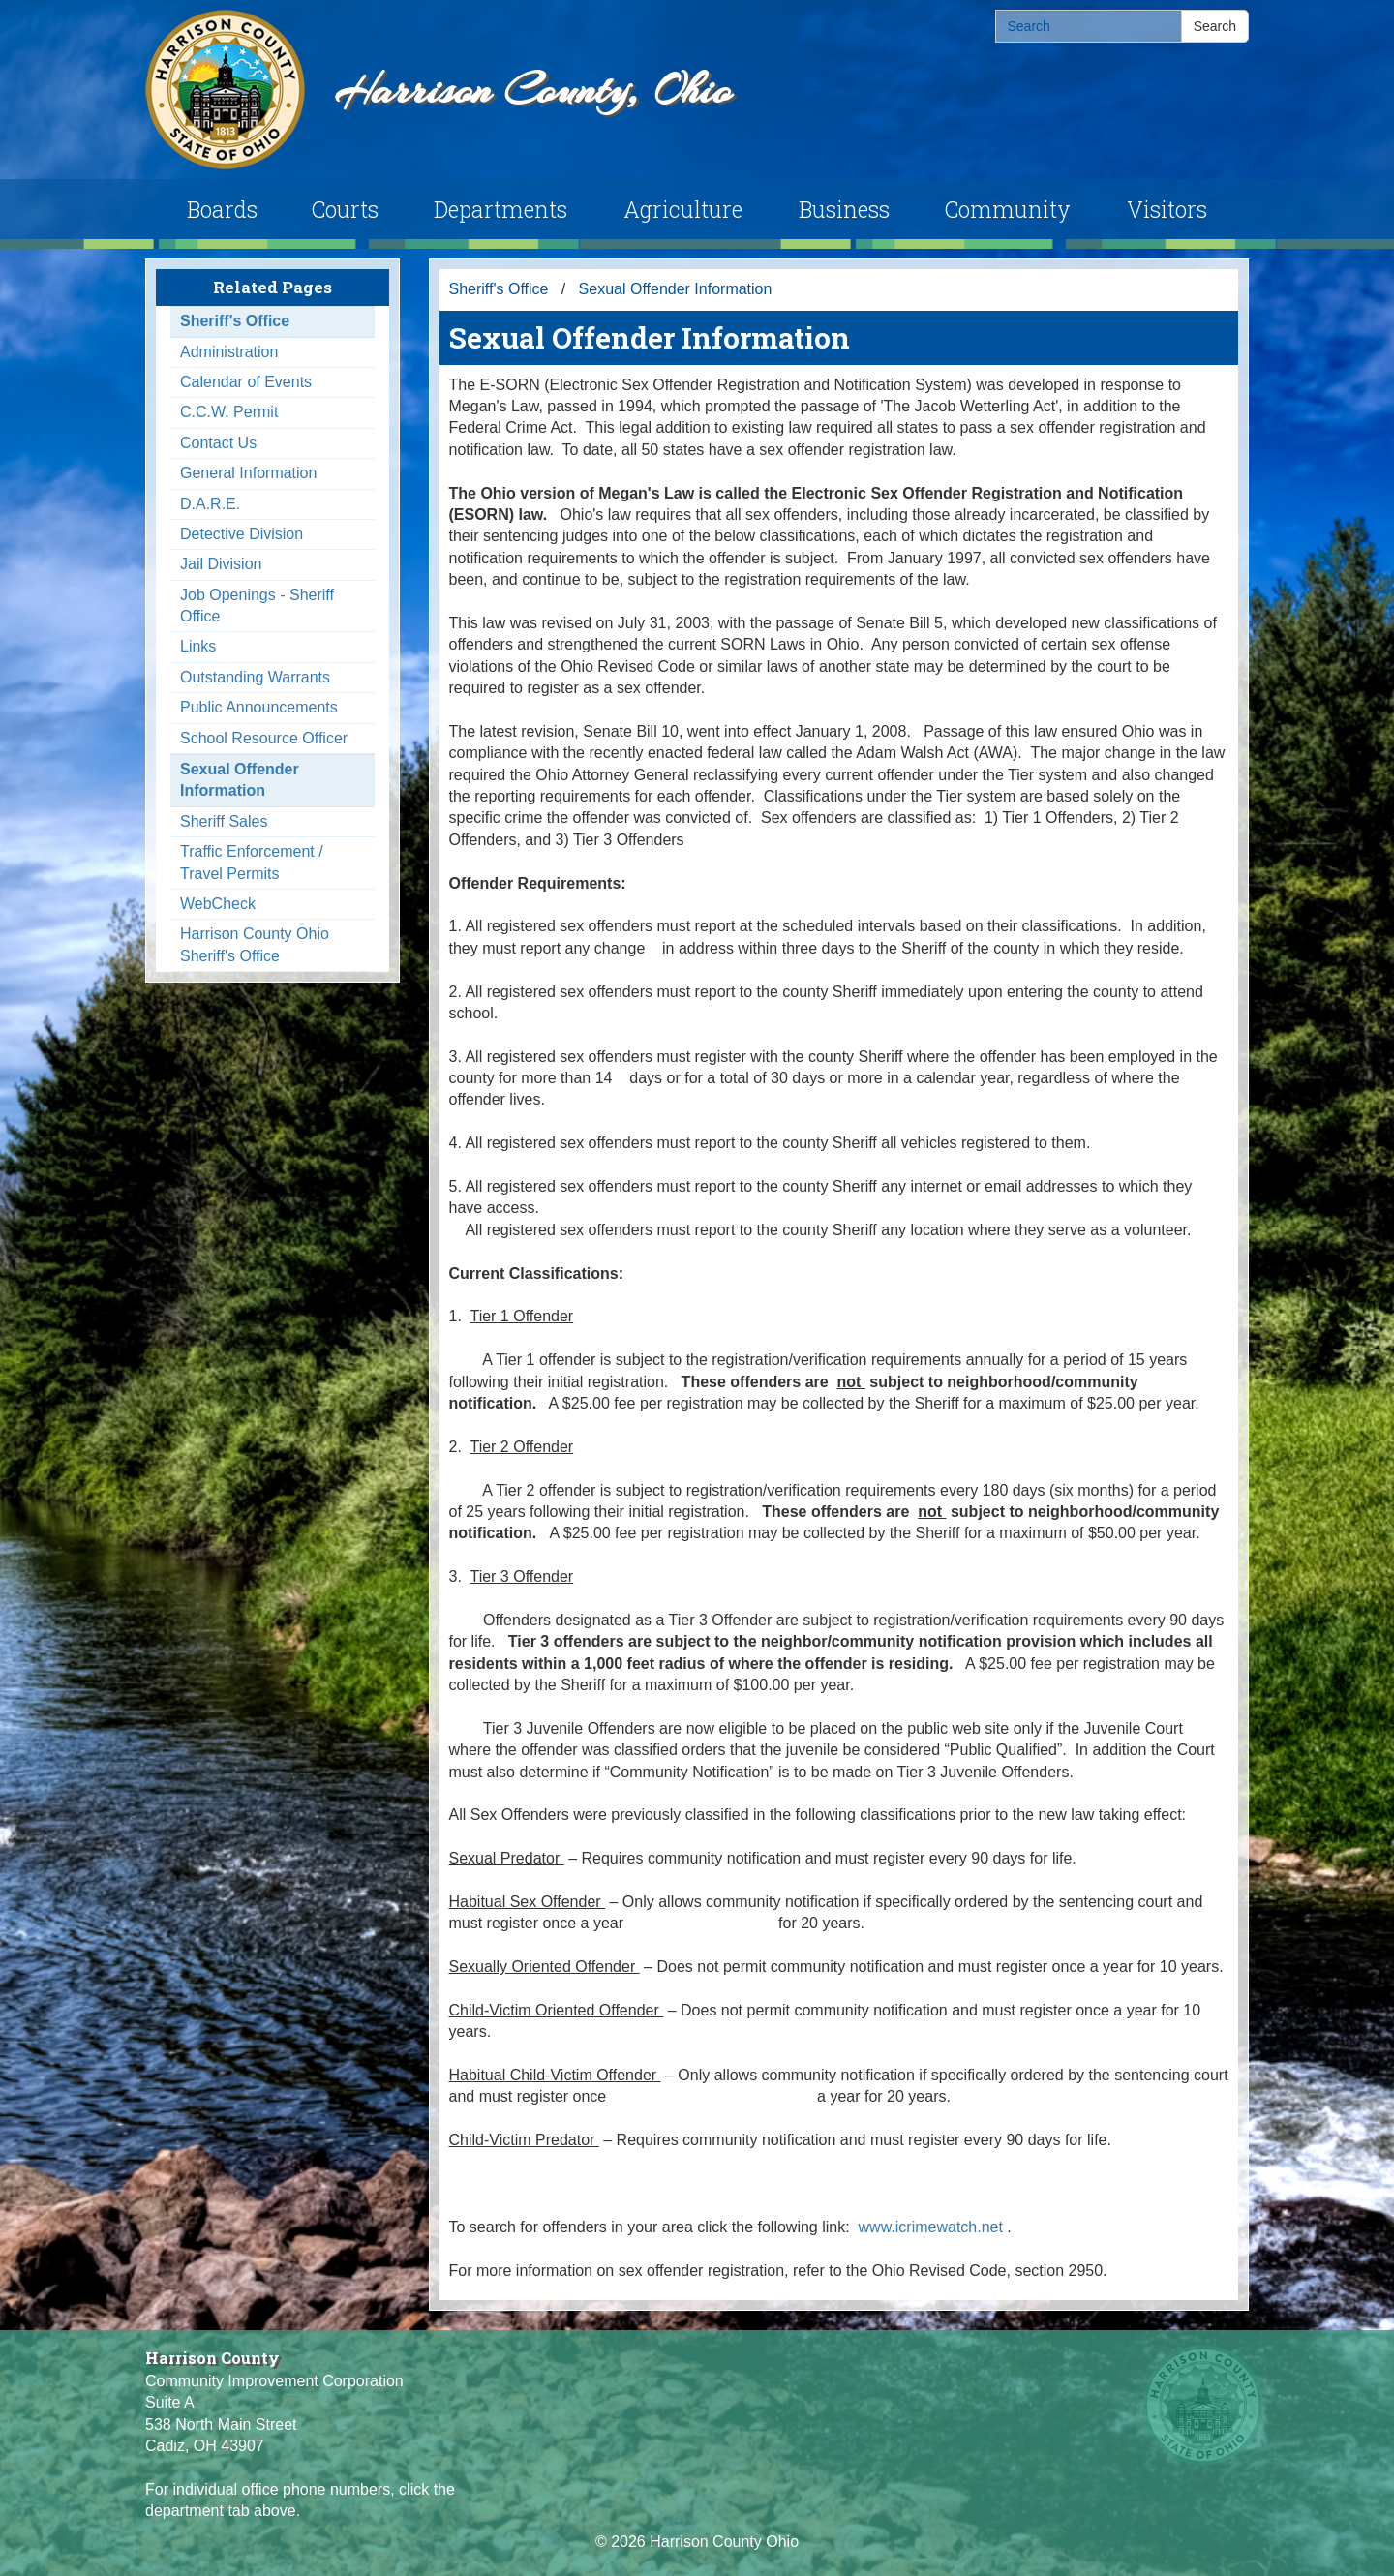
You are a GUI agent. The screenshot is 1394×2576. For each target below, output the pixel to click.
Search (1215, 26)
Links (198, 646)
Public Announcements (259, 707)
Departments (500, 209)
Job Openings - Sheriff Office (257, 605)
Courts (345, 209)
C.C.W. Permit (229, 412)
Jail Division (220, 564)
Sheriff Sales (223, 821)
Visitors (1167, 209)
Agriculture (682, 209)
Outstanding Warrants (255, 677)
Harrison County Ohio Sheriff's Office (254, 944)
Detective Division (241, 534)
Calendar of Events (246, 382)
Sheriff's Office (234, 321)
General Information (248, 473)
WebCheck (218, 903)
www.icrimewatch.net (933, 2227)
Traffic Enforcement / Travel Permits (251, 862)
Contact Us (218, 443)
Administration (229, 352)
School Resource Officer (264, 738)
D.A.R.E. (210, 504)
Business (844, 209)
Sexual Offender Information (239, 780)
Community (1008, 209)
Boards (222, 209)
